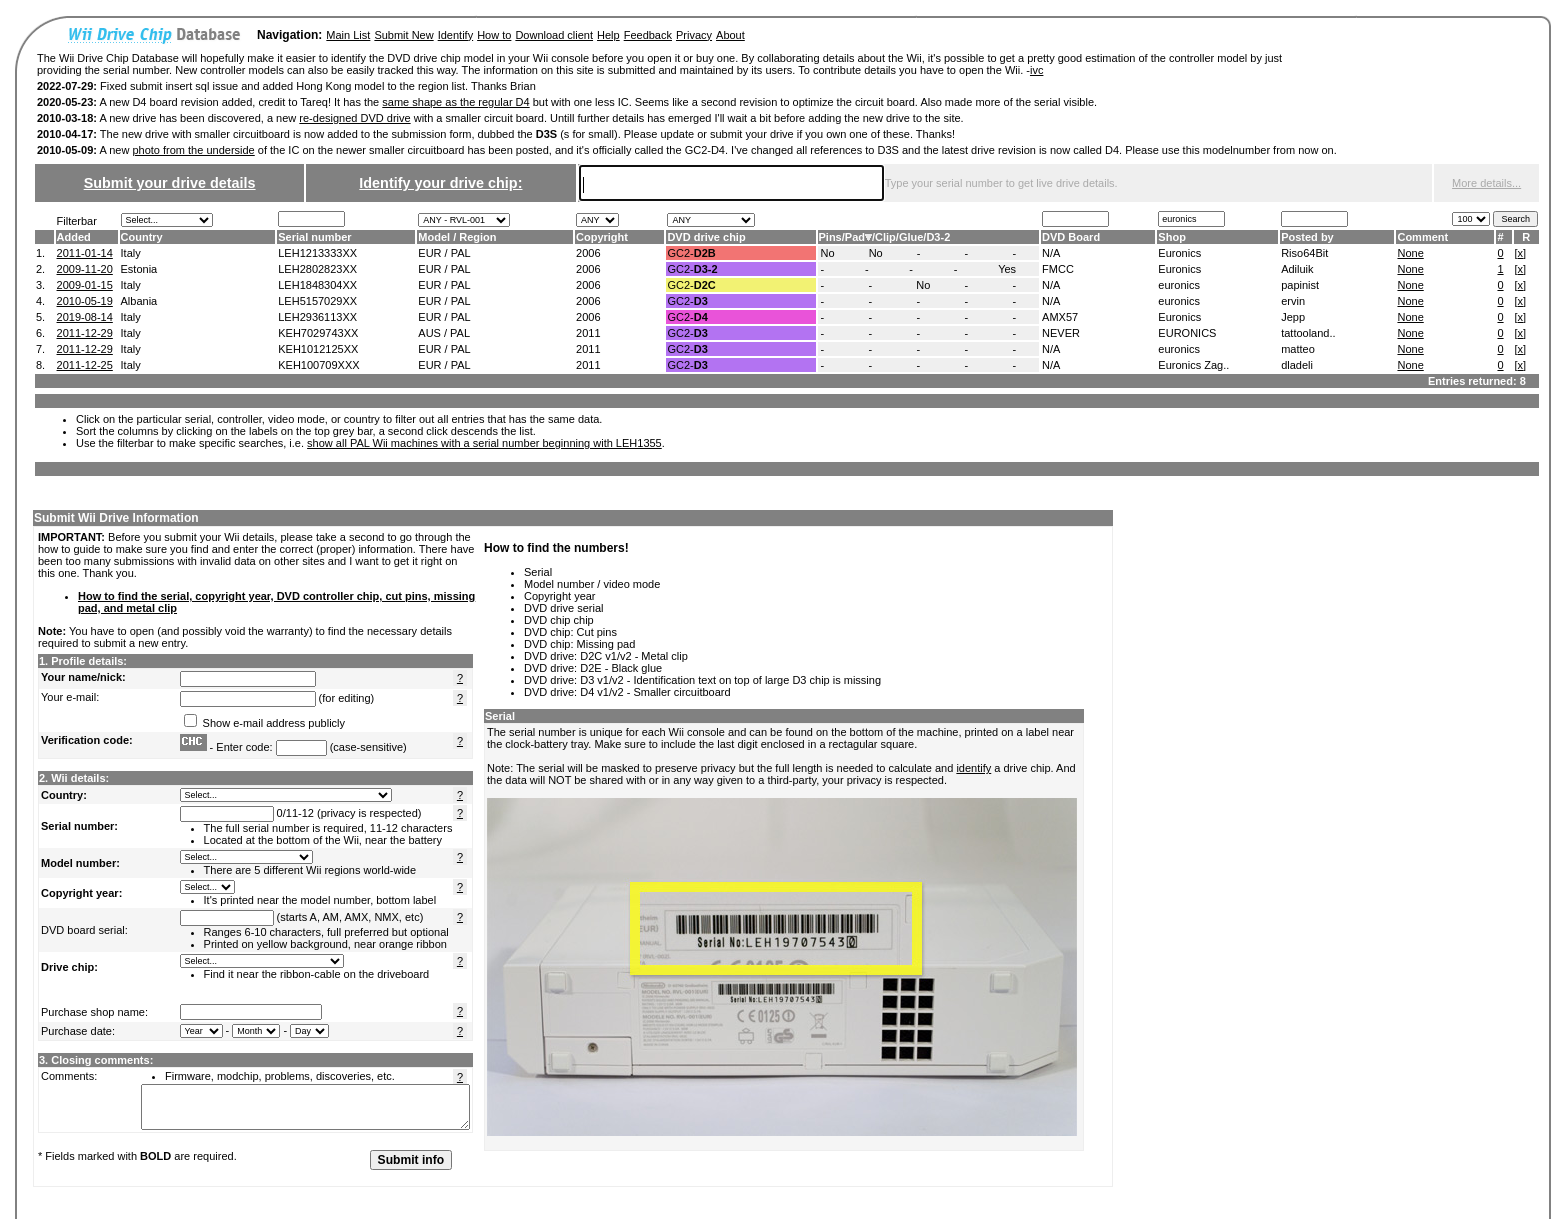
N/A (1051, 253)
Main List (348, 35)
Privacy (694, 35)
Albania (139, 301)
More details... (1486, 183)
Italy (131, 253)
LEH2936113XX (317, 317)
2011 (588, 333)
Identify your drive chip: (440, 183)
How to (494, 35)
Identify (455, 35)
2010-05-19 (85, 301)
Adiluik (1297, 269)
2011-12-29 (85, 333)
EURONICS (1187, 333)
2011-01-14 (85, 253)
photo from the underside (193, 150)
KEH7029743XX (318, 333)
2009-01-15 (85, 285)
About (730, 35)
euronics (1179, 285)
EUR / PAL (444, 253)
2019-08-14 (85, 317)
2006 (588, 253)
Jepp (1293, 317)
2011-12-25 (85, 365)
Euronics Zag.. (1193, 365)
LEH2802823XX (317, 269)
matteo (1298, 349)
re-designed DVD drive (354, 118)
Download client (554, 35)
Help (608, 35)
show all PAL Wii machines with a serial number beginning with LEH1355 (484, 443)
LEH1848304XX (317, 285)
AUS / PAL (444, 333)
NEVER (1061, 333)
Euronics (1179, 253)
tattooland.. (1308, 333)
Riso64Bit (1304, 253)
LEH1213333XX (317, 253)
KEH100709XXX (318, 365)
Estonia (139, 269)
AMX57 (1060, 317)
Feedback (648, 35)
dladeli (1297, 365)
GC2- (691, 253)
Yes (1007, 269)
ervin (1293, 301)
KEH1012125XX (318, 349)
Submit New (403, 35)
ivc (1036, 70)
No (828, 253)
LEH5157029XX (317, 301)
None (1410, 253)
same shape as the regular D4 (455, 102)
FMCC (1058, 269)
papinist (1300, 285)
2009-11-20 (85, 269)
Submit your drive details (170, 183)
